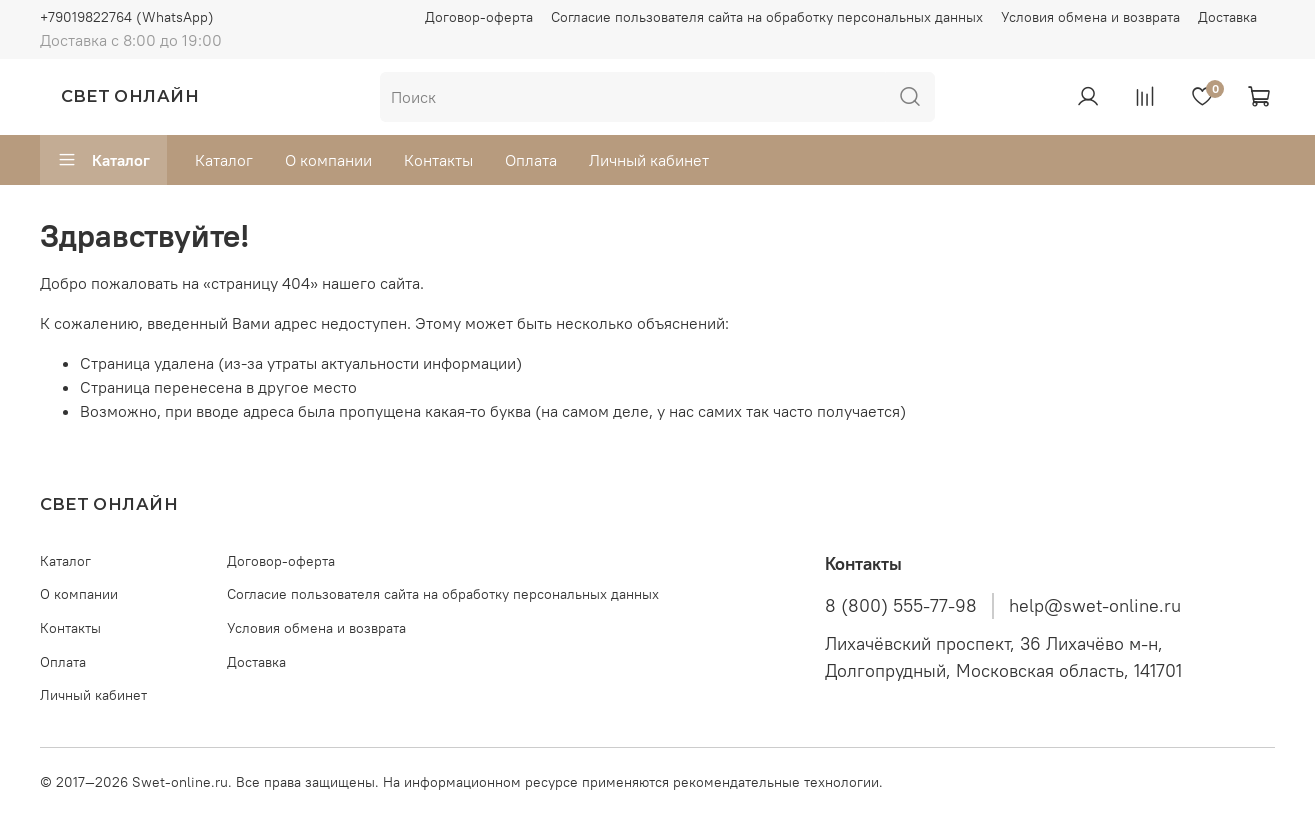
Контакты (438, 160)
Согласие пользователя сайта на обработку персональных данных (767, 17)
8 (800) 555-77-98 (901, 606)
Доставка (1227, 17)
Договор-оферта (479, 17)
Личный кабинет (649, 160)
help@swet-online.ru (1095, 606)
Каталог (103, 160)
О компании (328, 160)
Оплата (531, 160)
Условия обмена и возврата (1090, 17)
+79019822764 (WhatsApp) (127, 17)
